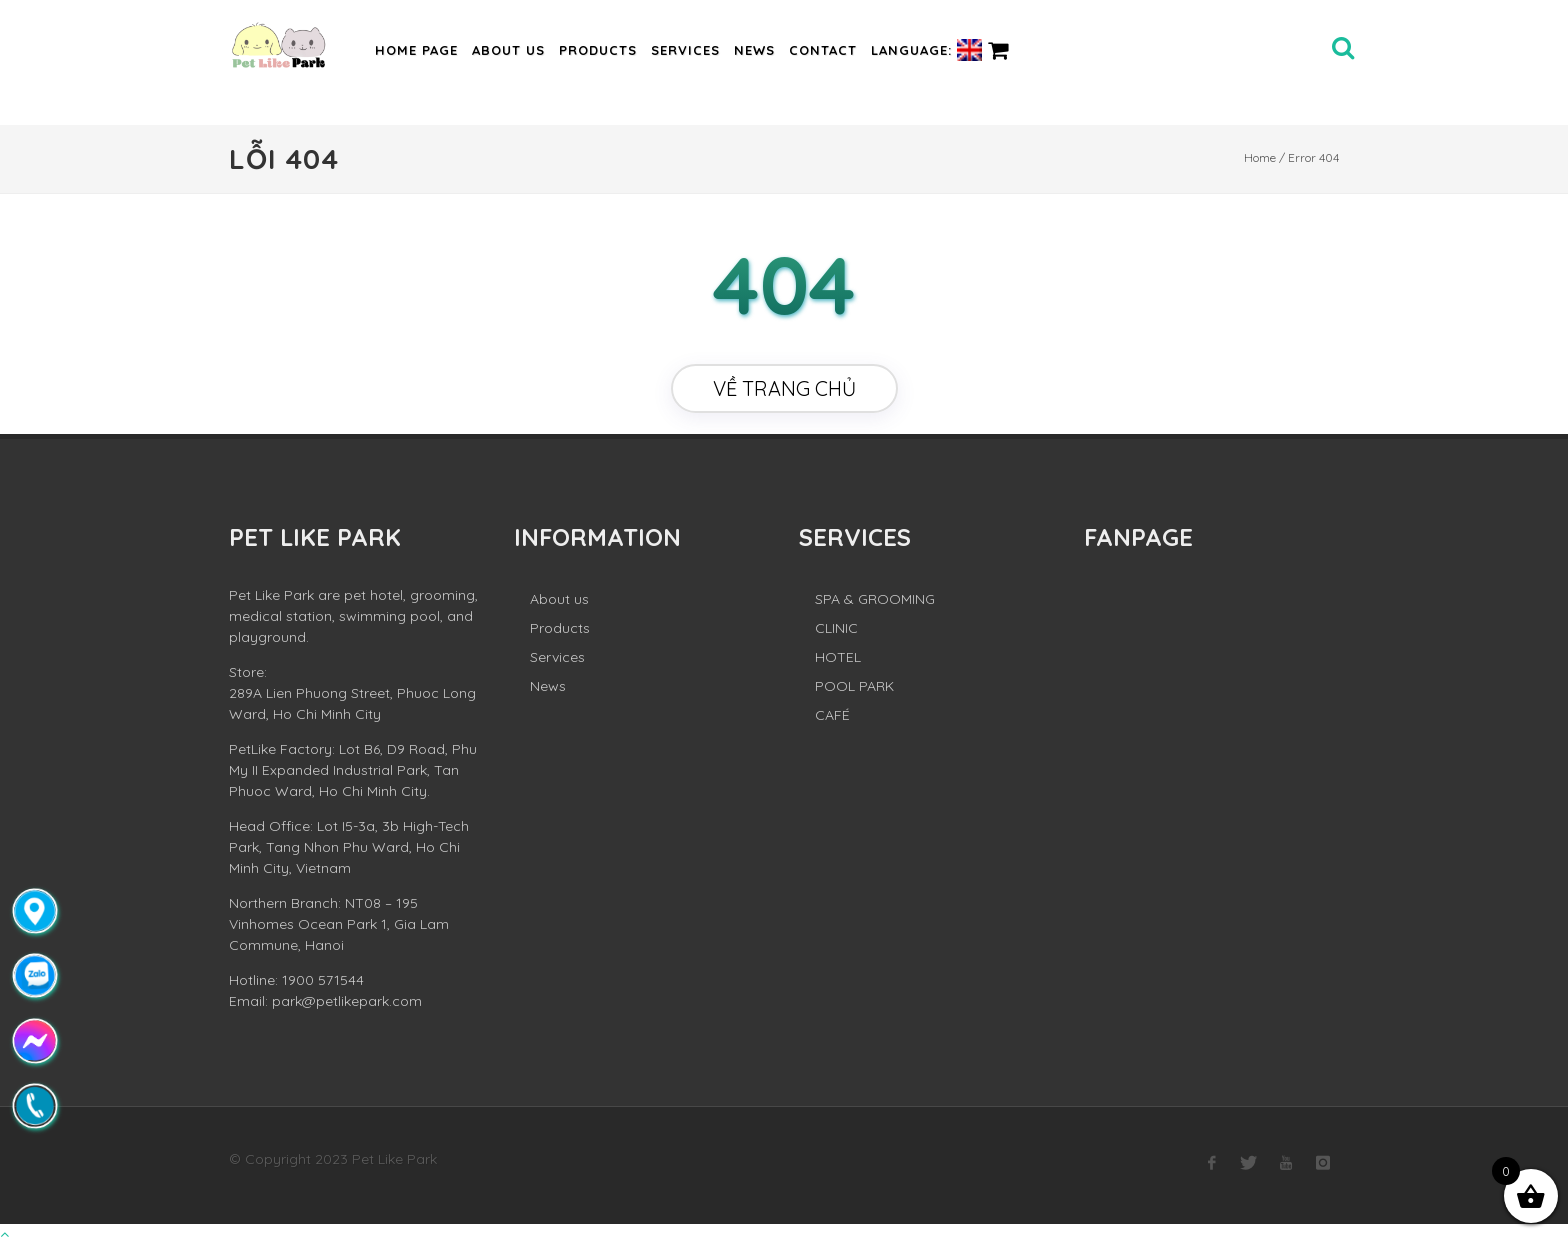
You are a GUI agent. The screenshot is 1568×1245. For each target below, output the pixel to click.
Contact (823, 50)
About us (508, 50)
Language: (926, 50)
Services (685, 50)
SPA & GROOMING (875, 599)
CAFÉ (832, 715)
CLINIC (836, 628)
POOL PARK (854, 686)
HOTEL (838, 657)
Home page (416, 50)
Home (1260, 157)
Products (598, 50)
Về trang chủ (784, 388)
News (754, 50)
